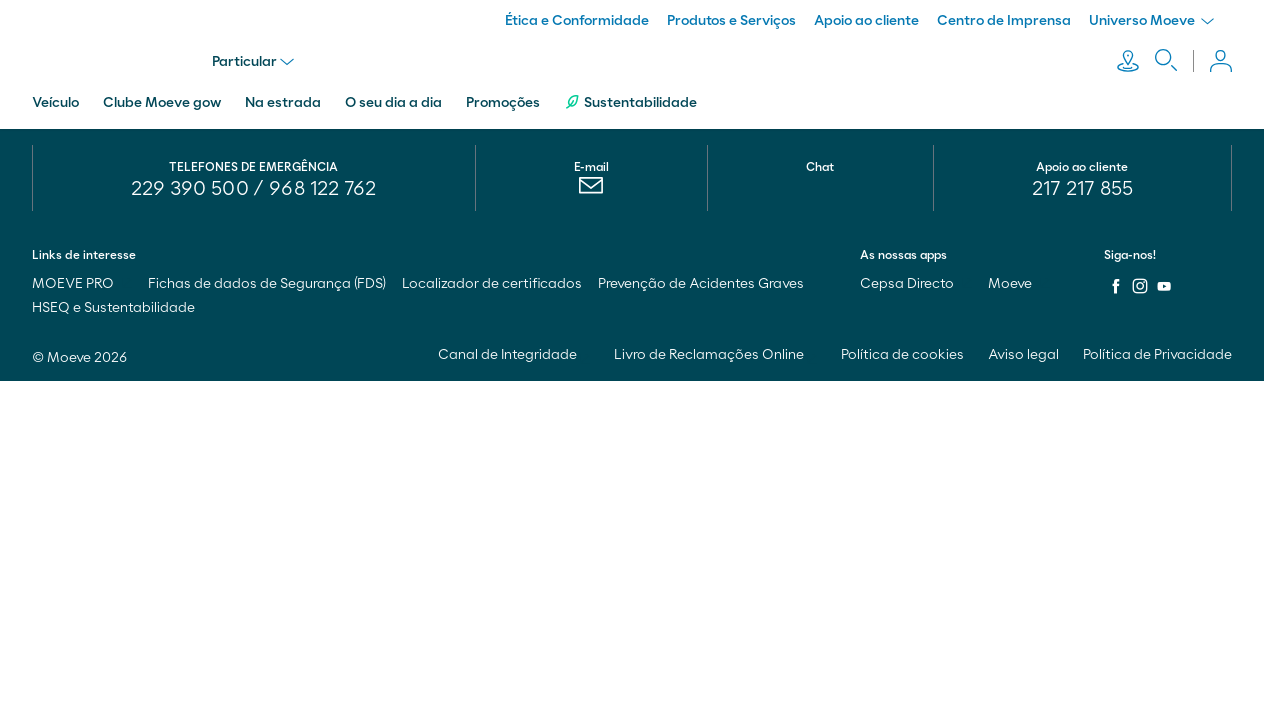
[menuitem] (591, 190)
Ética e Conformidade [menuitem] (577, 21)
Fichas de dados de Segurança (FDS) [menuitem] (267, 284)
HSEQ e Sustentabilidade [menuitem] (113, 308)
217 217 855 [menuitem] (1082, 189)
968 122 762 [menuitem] (322, 189)
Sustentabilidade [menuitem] (630, 102)
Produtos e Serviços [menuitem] (731, 21)
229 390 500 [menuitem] (190, 189)
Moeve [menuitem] (1019, 284)
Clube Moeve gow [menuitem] (162, 103)
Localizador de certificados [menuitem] (492, 284)
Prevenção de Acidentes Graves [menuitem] (701, 284)
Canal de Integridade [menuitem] (514, 355)
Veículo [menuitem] (55, 103)
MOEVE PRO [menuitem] (82, 284)
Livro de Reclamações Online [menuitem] (715, 355)
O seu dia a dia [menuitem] (393, 103)
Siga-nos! (1130, 255)
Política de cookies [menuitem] (902, 355)
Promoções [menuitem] (503, 103)
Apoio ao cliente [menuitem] (866, 21)
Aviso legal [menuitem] (1023, 355)
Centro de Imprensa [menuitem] (1004, 21)
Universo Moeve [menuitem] (1151, 21)
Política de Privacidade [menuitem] (1157, 355)
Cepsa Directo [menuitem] (916, 284)
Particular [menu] (253, 62)
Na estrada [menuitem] (283, 103)
